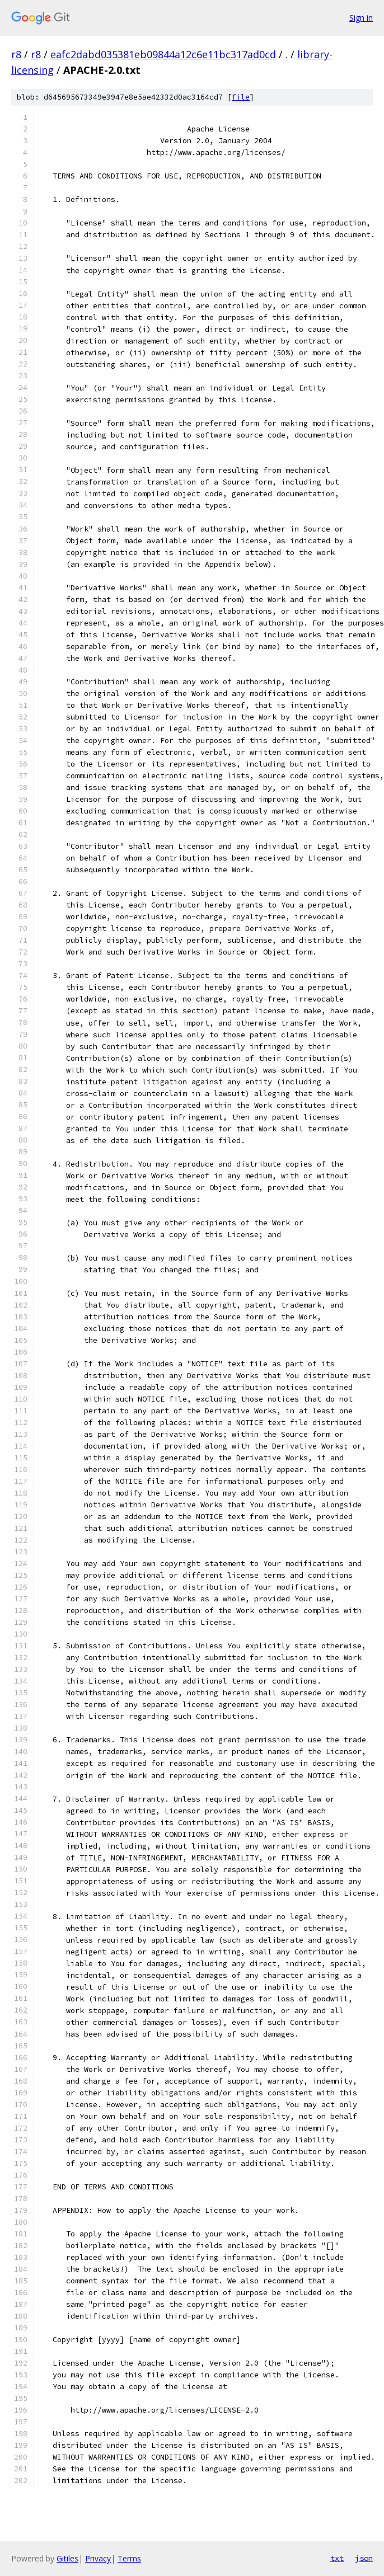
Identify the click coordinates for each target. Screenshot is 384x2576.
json (364, 2558)
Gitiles (67, 2558)
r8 (16, 54)
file (241, 97)
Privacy (98, 2558)
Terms (129, 2558)
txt (337, 2558)
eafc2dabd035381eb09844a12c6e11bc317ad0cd (163, 54)
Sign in (361, 17)
